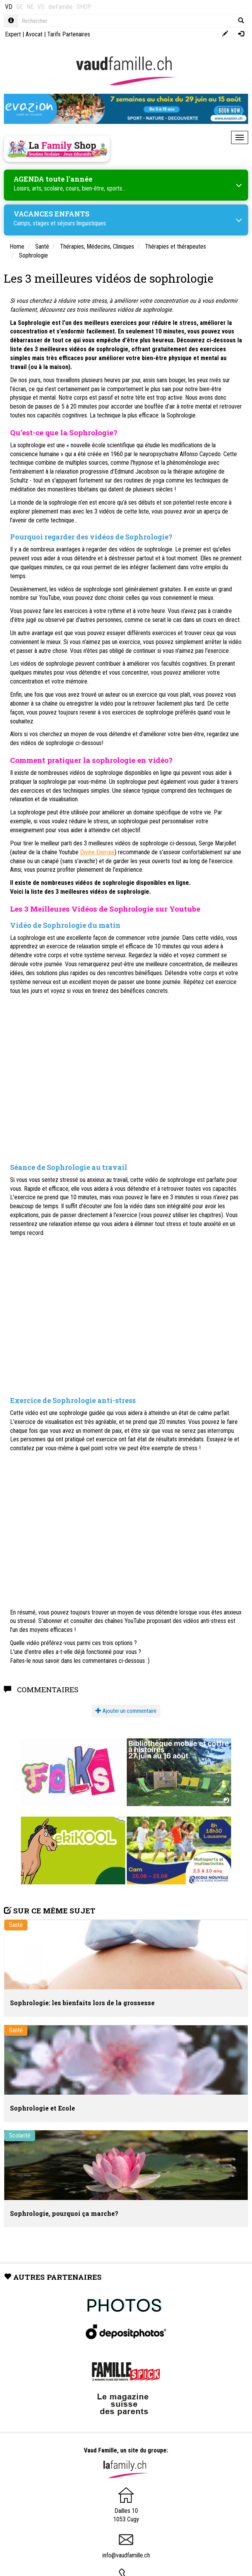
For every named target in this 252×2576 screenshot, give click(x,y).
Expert (13, 34)
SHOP (84, 6)
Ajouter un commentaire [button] (126, 1710)
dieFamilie (60, 6)
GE (19, 6)
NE (30, 6)
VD (8, 6)
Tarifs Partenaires (68, 34)
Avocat (34, 34)
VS (40, 6)
